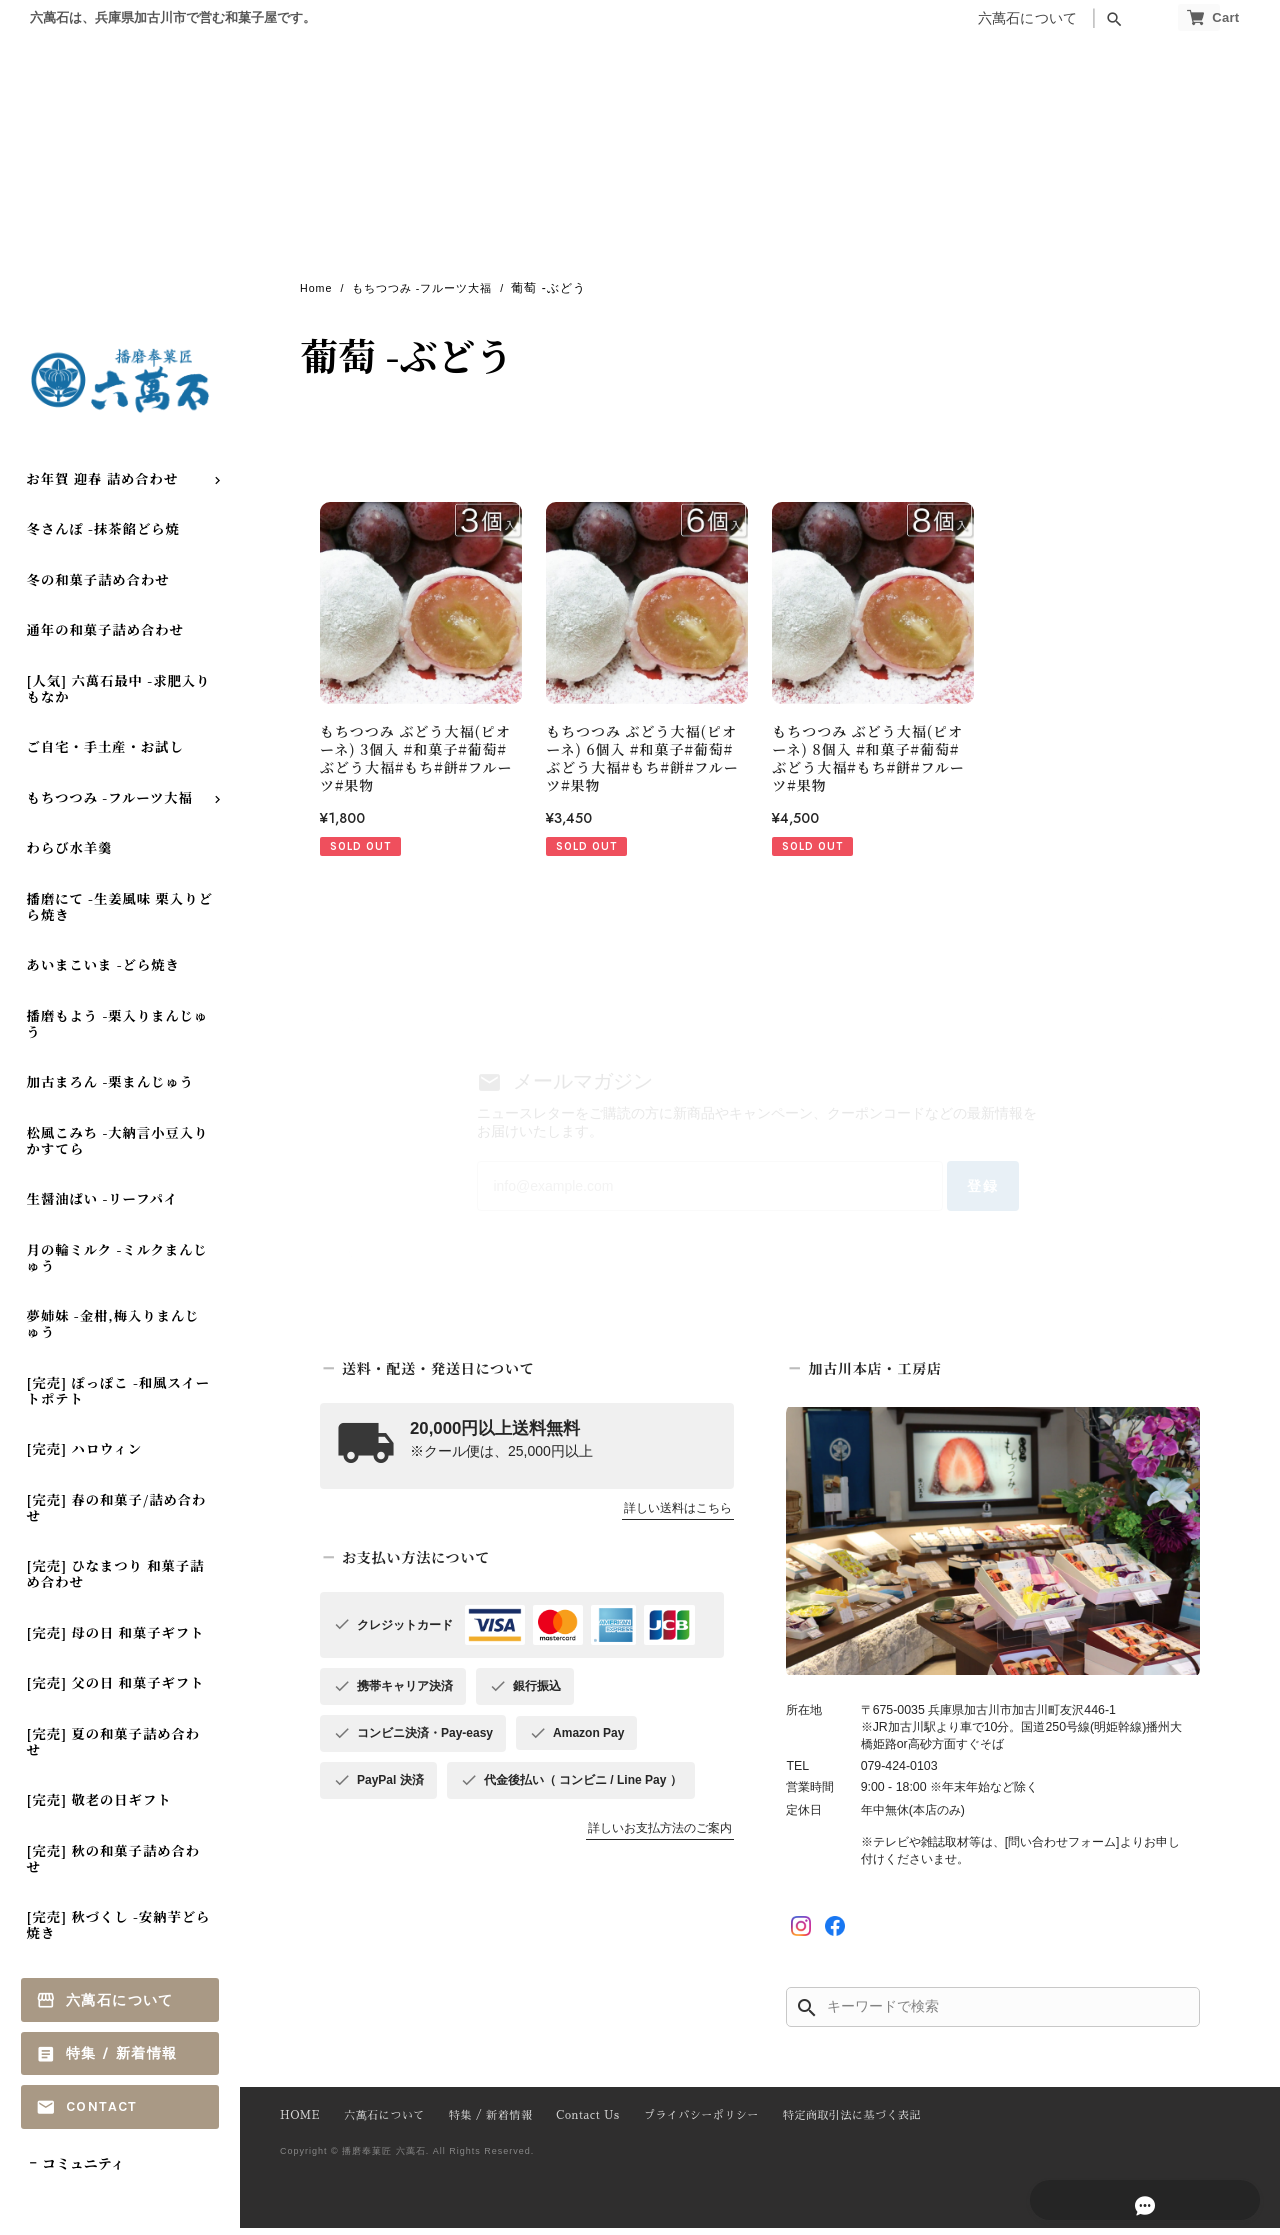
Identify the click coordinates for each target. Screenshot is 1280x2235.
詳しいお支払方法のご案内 (660, 1836)
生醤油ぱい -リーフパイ (102, 1205)
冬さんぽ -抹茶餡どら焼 (103, 535)
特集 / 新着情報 (122, 2060)
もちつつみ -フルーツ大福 (110, 804)
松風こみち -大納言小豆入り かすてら (118, 1147)
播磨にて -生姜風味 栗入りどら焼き (120, 913)
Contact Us (578, 2124)
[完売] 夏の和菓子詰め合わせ (113, 1748)
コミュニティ (83, 2170)
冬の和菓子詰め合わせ (98, 586)
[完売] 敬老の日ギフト (99, 1806)
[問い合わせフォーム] (1062, 1850)
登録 (964, 1191)
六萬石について (988, 18)
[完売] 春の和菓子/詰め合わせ (117, 1514)
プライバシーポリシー (688, 2124)
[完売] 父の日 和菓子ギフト (116, 1689)
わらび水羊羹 (70, 855)
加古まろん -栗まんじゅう (111, 1088)
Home (318, 289)
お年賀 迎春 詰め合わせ (103, 485)
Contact (102, 2113)
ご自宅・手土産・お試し (105, 753)
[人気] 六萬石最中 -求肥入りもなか (119, 695)
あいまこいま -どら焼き (103, 971)
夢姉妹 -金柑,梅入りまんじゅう (113, 1330)
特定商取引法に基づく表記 (834, 2124)
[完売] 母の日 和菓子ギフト (116, 1639)
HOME (299, 2124)
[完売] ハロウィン (85, 1455)
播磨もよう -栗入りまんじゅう (118, 1030)
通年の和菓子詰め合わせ (105, 636)
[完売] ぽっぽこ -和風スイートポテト (118, 1397)
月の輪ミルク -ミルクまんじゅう (117, 1264)
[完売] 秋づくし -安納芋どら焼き (119, 1931)
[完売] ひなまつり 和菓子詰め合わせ (116, 1580)
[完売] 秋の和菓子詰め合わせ (113, 1865)
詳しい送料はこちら (678, 1516)
